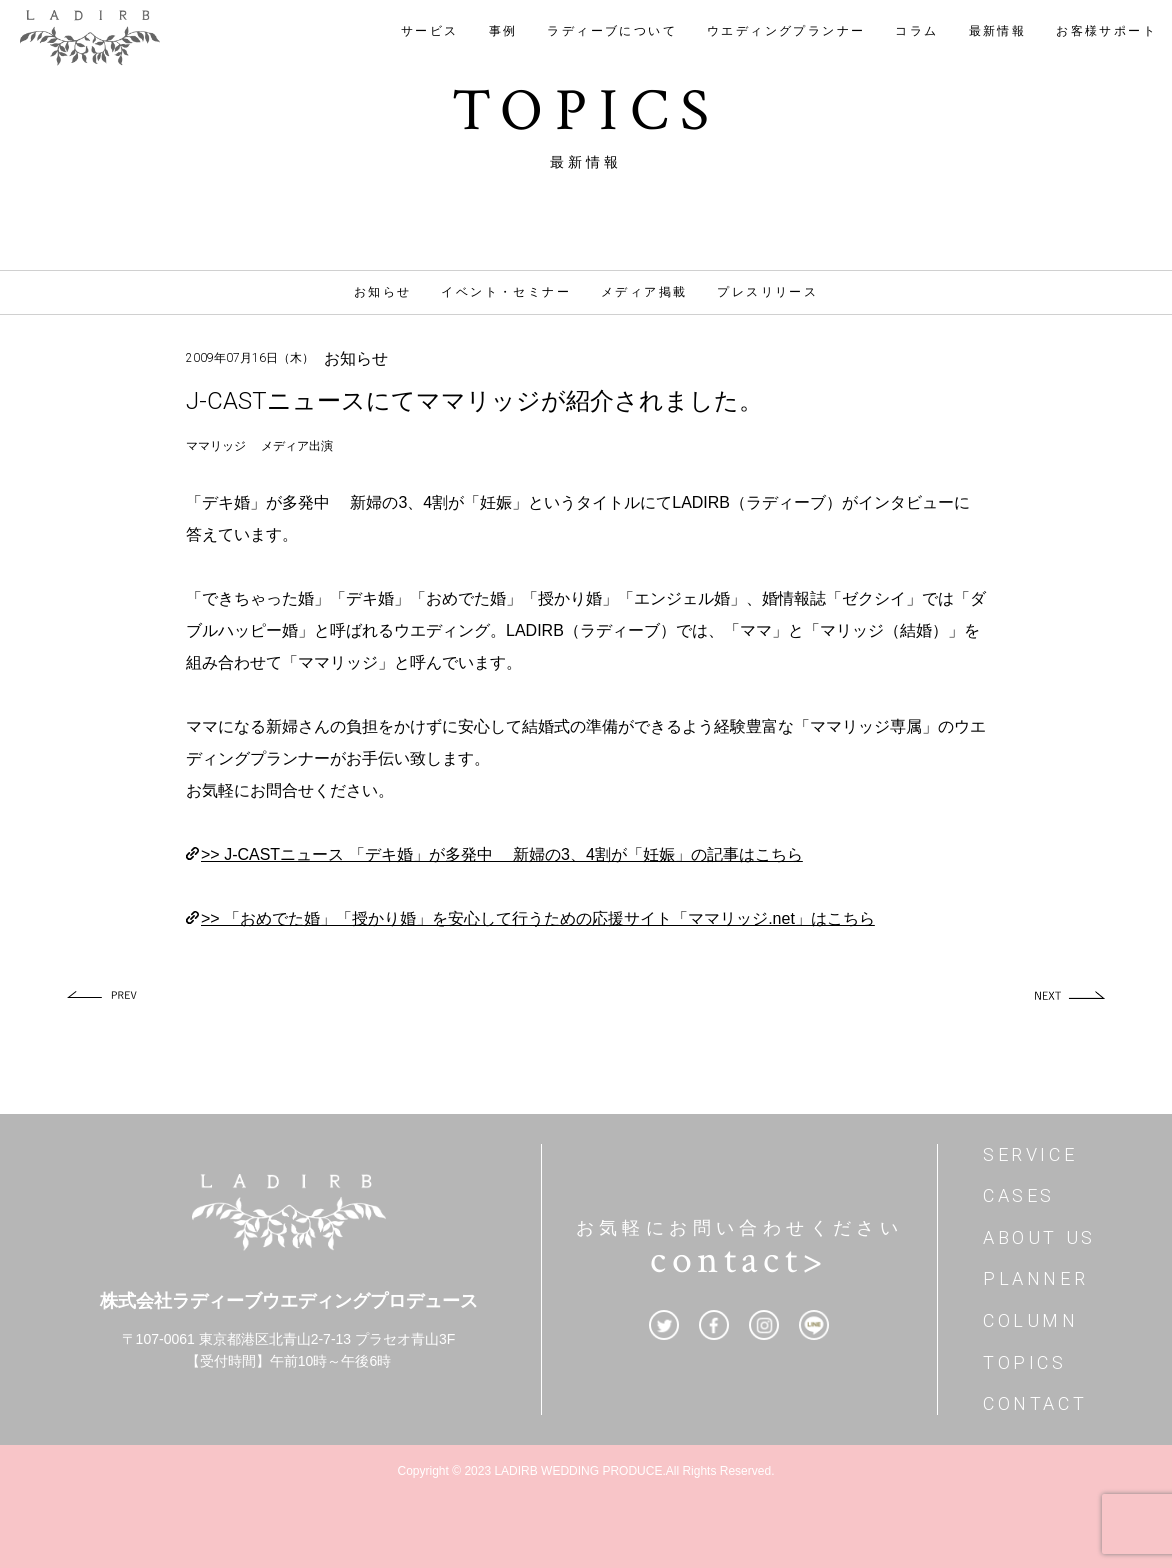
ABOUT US (1039, 1237)
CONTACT (1035, 1403)
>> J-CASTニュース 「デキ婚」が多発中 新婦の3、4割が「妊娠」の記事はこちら (502, 854)
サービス (430, 31)
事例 (503, 31)
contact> (739, 1260)
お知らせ (383, 292)
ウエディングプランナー (786, 31)
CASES (1019, 1195)
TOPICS (1025, 1362)
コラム (916, 31)
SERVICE (1030, 1154)
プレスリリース (767, 292)
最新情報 (998, 31)
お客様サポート (1106, 31)
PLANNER (1035, 1278)
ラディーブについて (612, 31)
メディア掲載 (644, 292)
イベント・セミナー (506, 292)
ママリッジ (216, 446)
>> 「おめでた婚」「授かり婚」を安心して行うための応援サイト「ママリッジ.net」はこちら (538, 918)
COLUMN (1031, 1320)
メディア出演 (297, 446)
